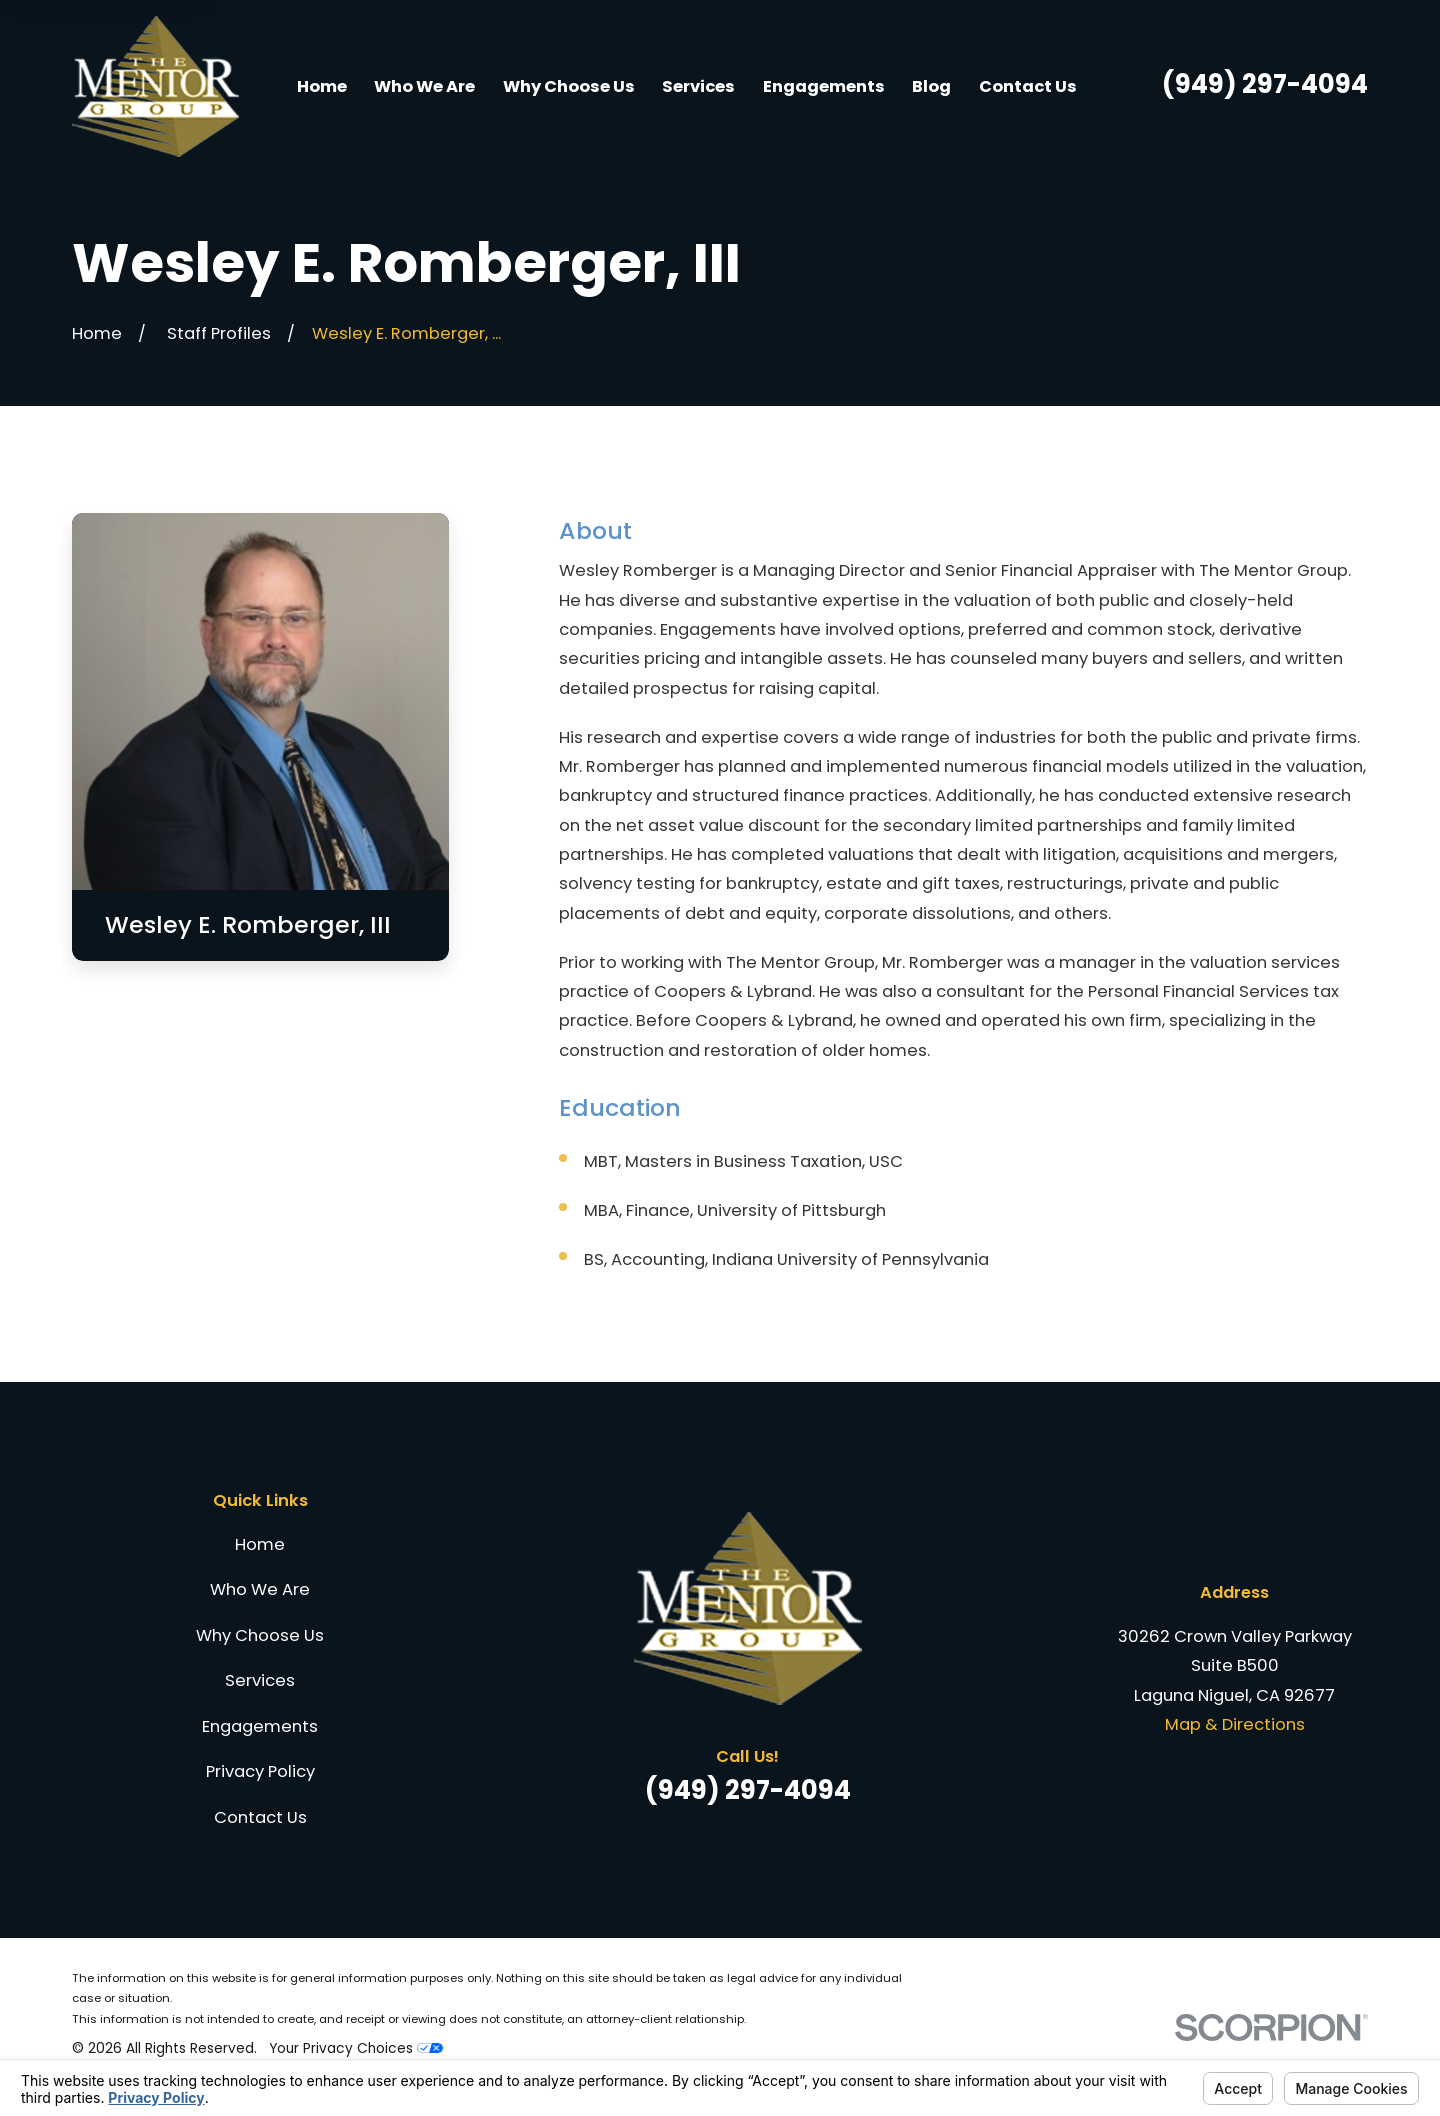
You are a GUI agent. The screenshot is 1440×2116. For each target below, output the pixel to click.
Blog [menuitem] (931, 86)
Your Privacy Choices (356, 2048)
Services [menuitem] (698, 86)
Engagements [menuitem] (824, 86)
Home (260, 1544)
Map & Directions (1235, 1724)
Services (260, 1680)
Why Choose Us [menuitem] (569, 86)
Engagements (260, 1726)
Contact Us (260, 1817)
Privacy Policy (260, 1771)
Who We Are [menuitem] (424, 86)
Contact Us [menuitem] (1028, 86)
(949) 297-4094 (1265, 84)
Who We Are (260, 1589)
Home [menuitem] (322, 86)
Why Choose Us (260, 1635)
